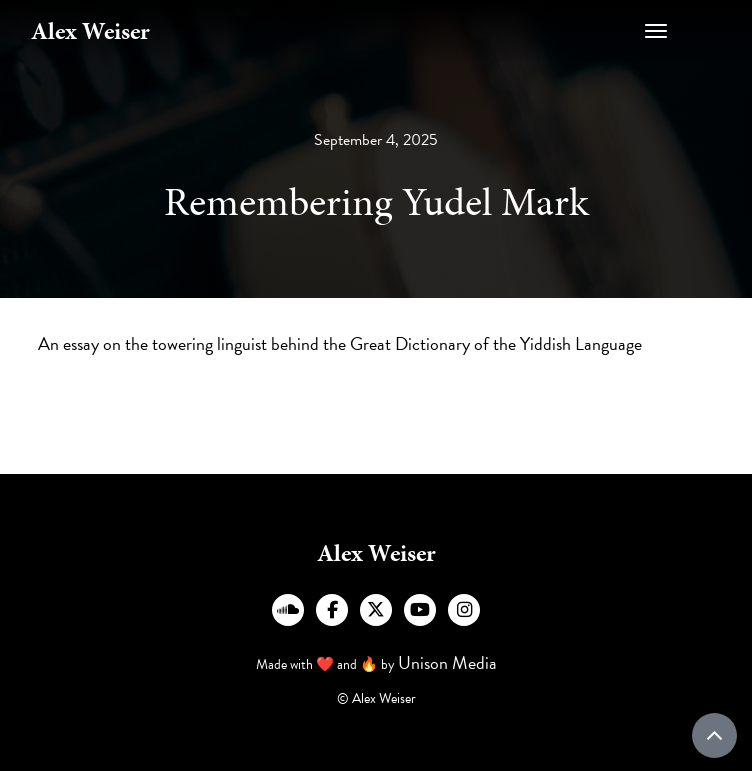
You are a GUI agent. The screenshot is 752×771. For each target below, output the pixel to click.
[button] (687, 31)
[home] (90, 31)
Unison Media (447, 662)
